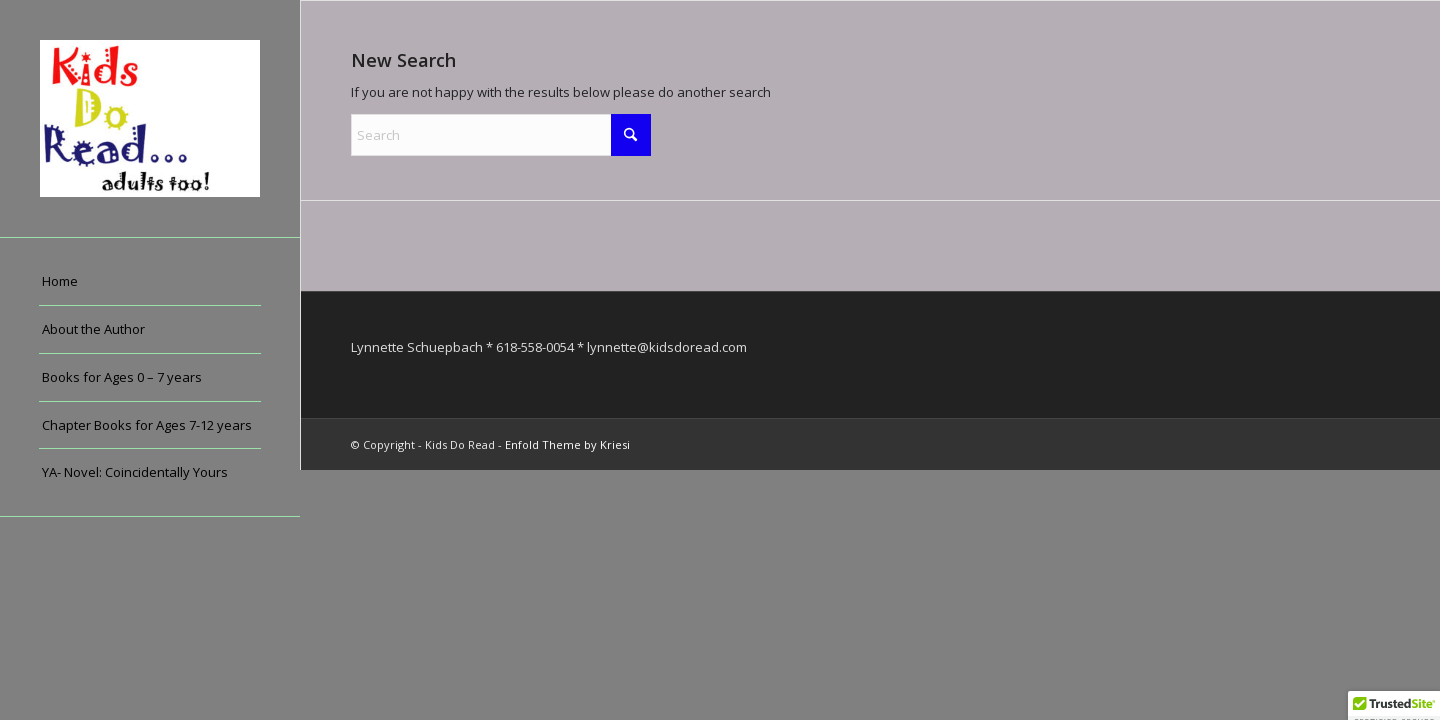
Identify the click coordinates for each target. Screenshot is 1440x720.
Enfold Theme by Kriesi (567, 444)
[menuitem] (150, 282)
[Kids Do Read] (150, 118)
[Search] (501, 135)
